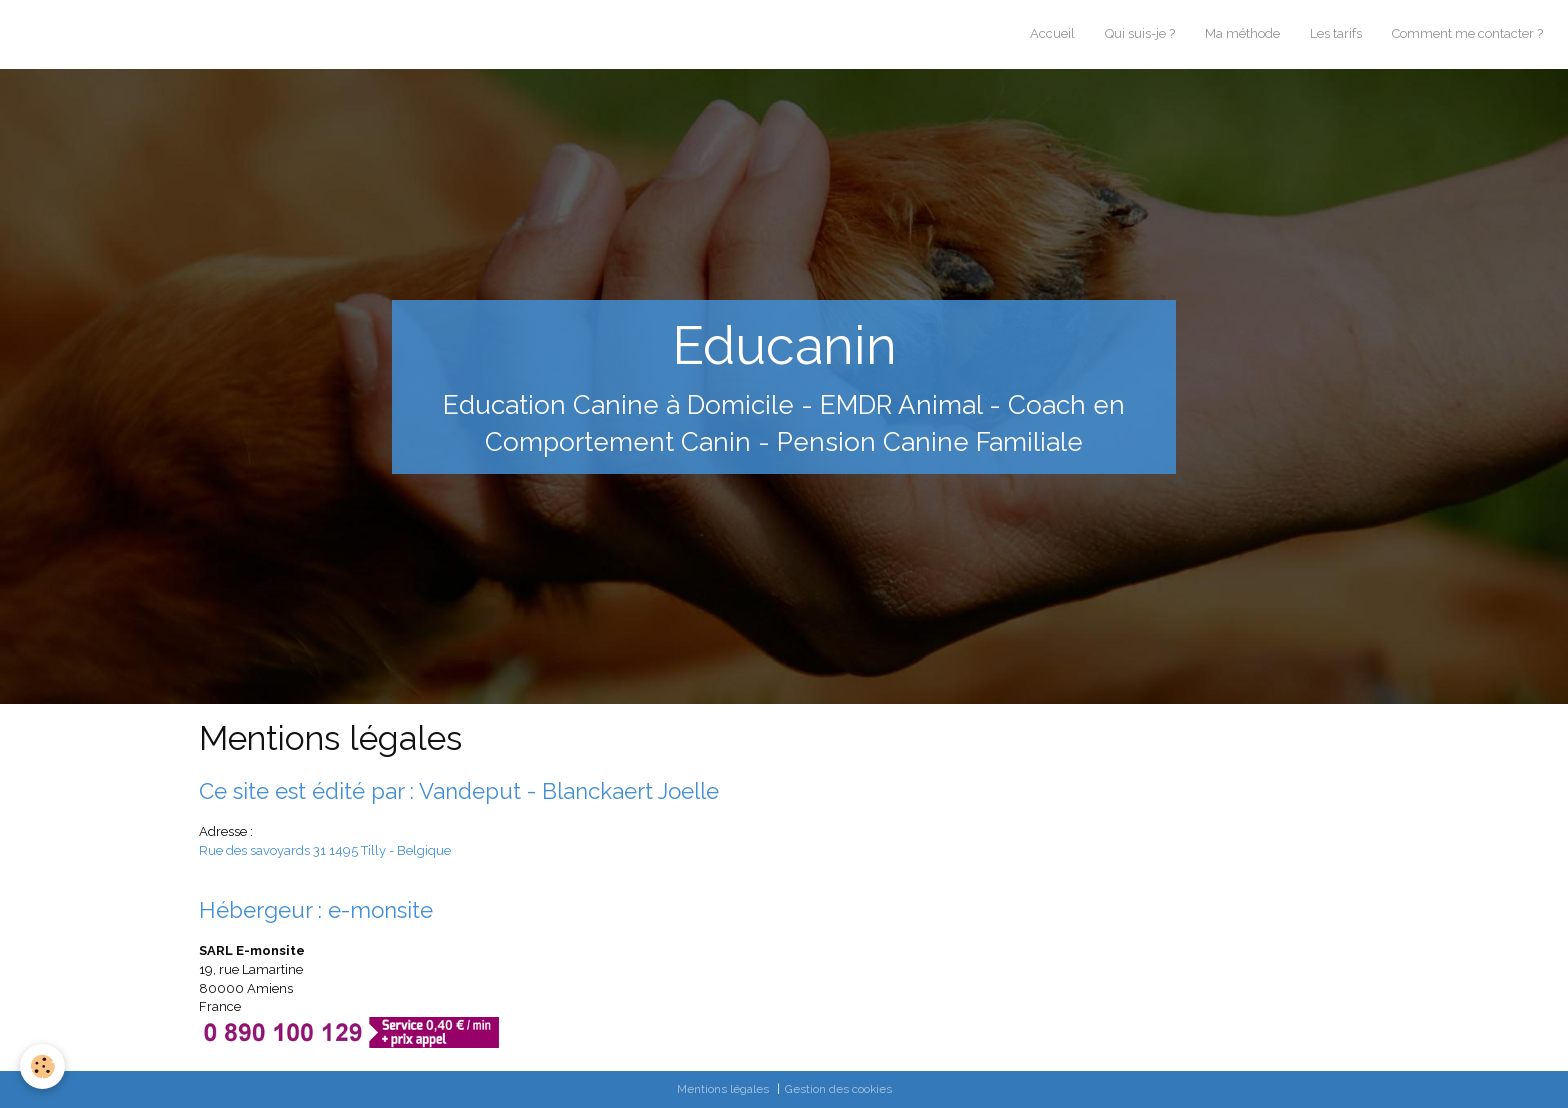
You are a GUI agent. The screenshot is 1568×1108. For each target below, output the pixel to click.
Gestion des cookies (838, 1089)
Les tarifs (1336, 33)
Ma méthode (1242, 33)
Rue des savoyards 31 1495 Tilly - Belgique (325, 850)
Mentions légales (723, 1089)
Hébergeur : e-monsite (316, 910)
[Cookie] (42, 1066)
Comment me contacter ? (1467, 33)
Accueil (1052, 33)
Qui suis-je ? (1140, 33)
